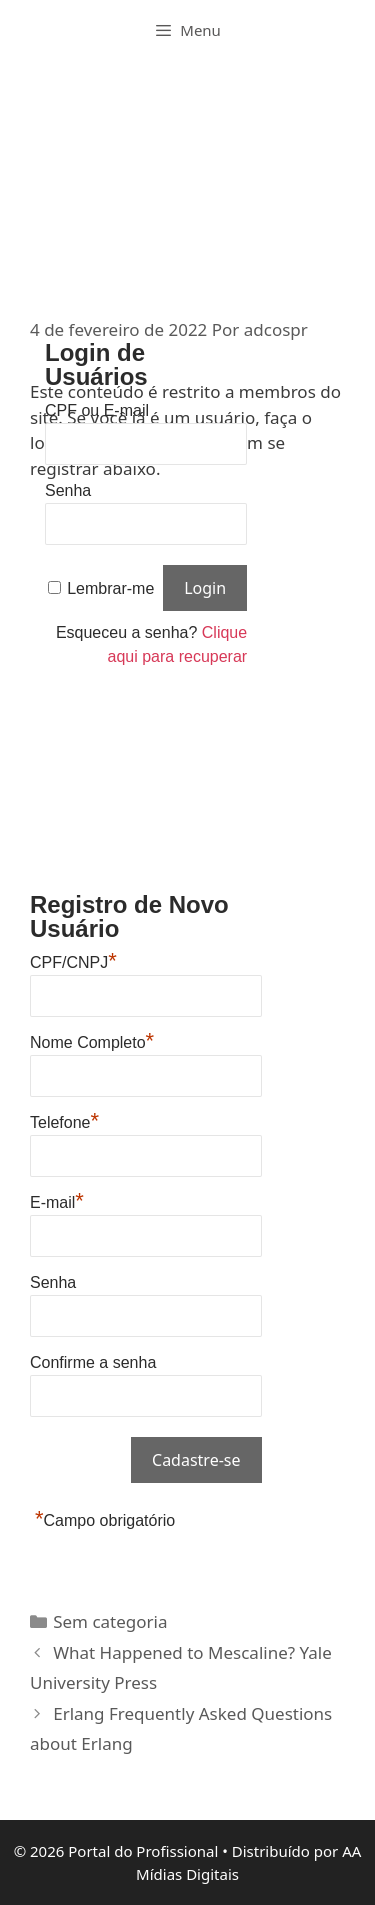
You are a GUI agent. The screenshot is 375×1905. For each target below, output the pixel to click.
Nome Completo (92, 1040)
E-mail (57, 1200)
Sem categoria (110, 1621)
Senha (68, 490)
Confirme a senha (93, 1362)
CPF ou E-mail (97, 410)
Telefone (64, 1120)
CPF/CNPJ (73, 960)
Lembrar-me (110, 588)
